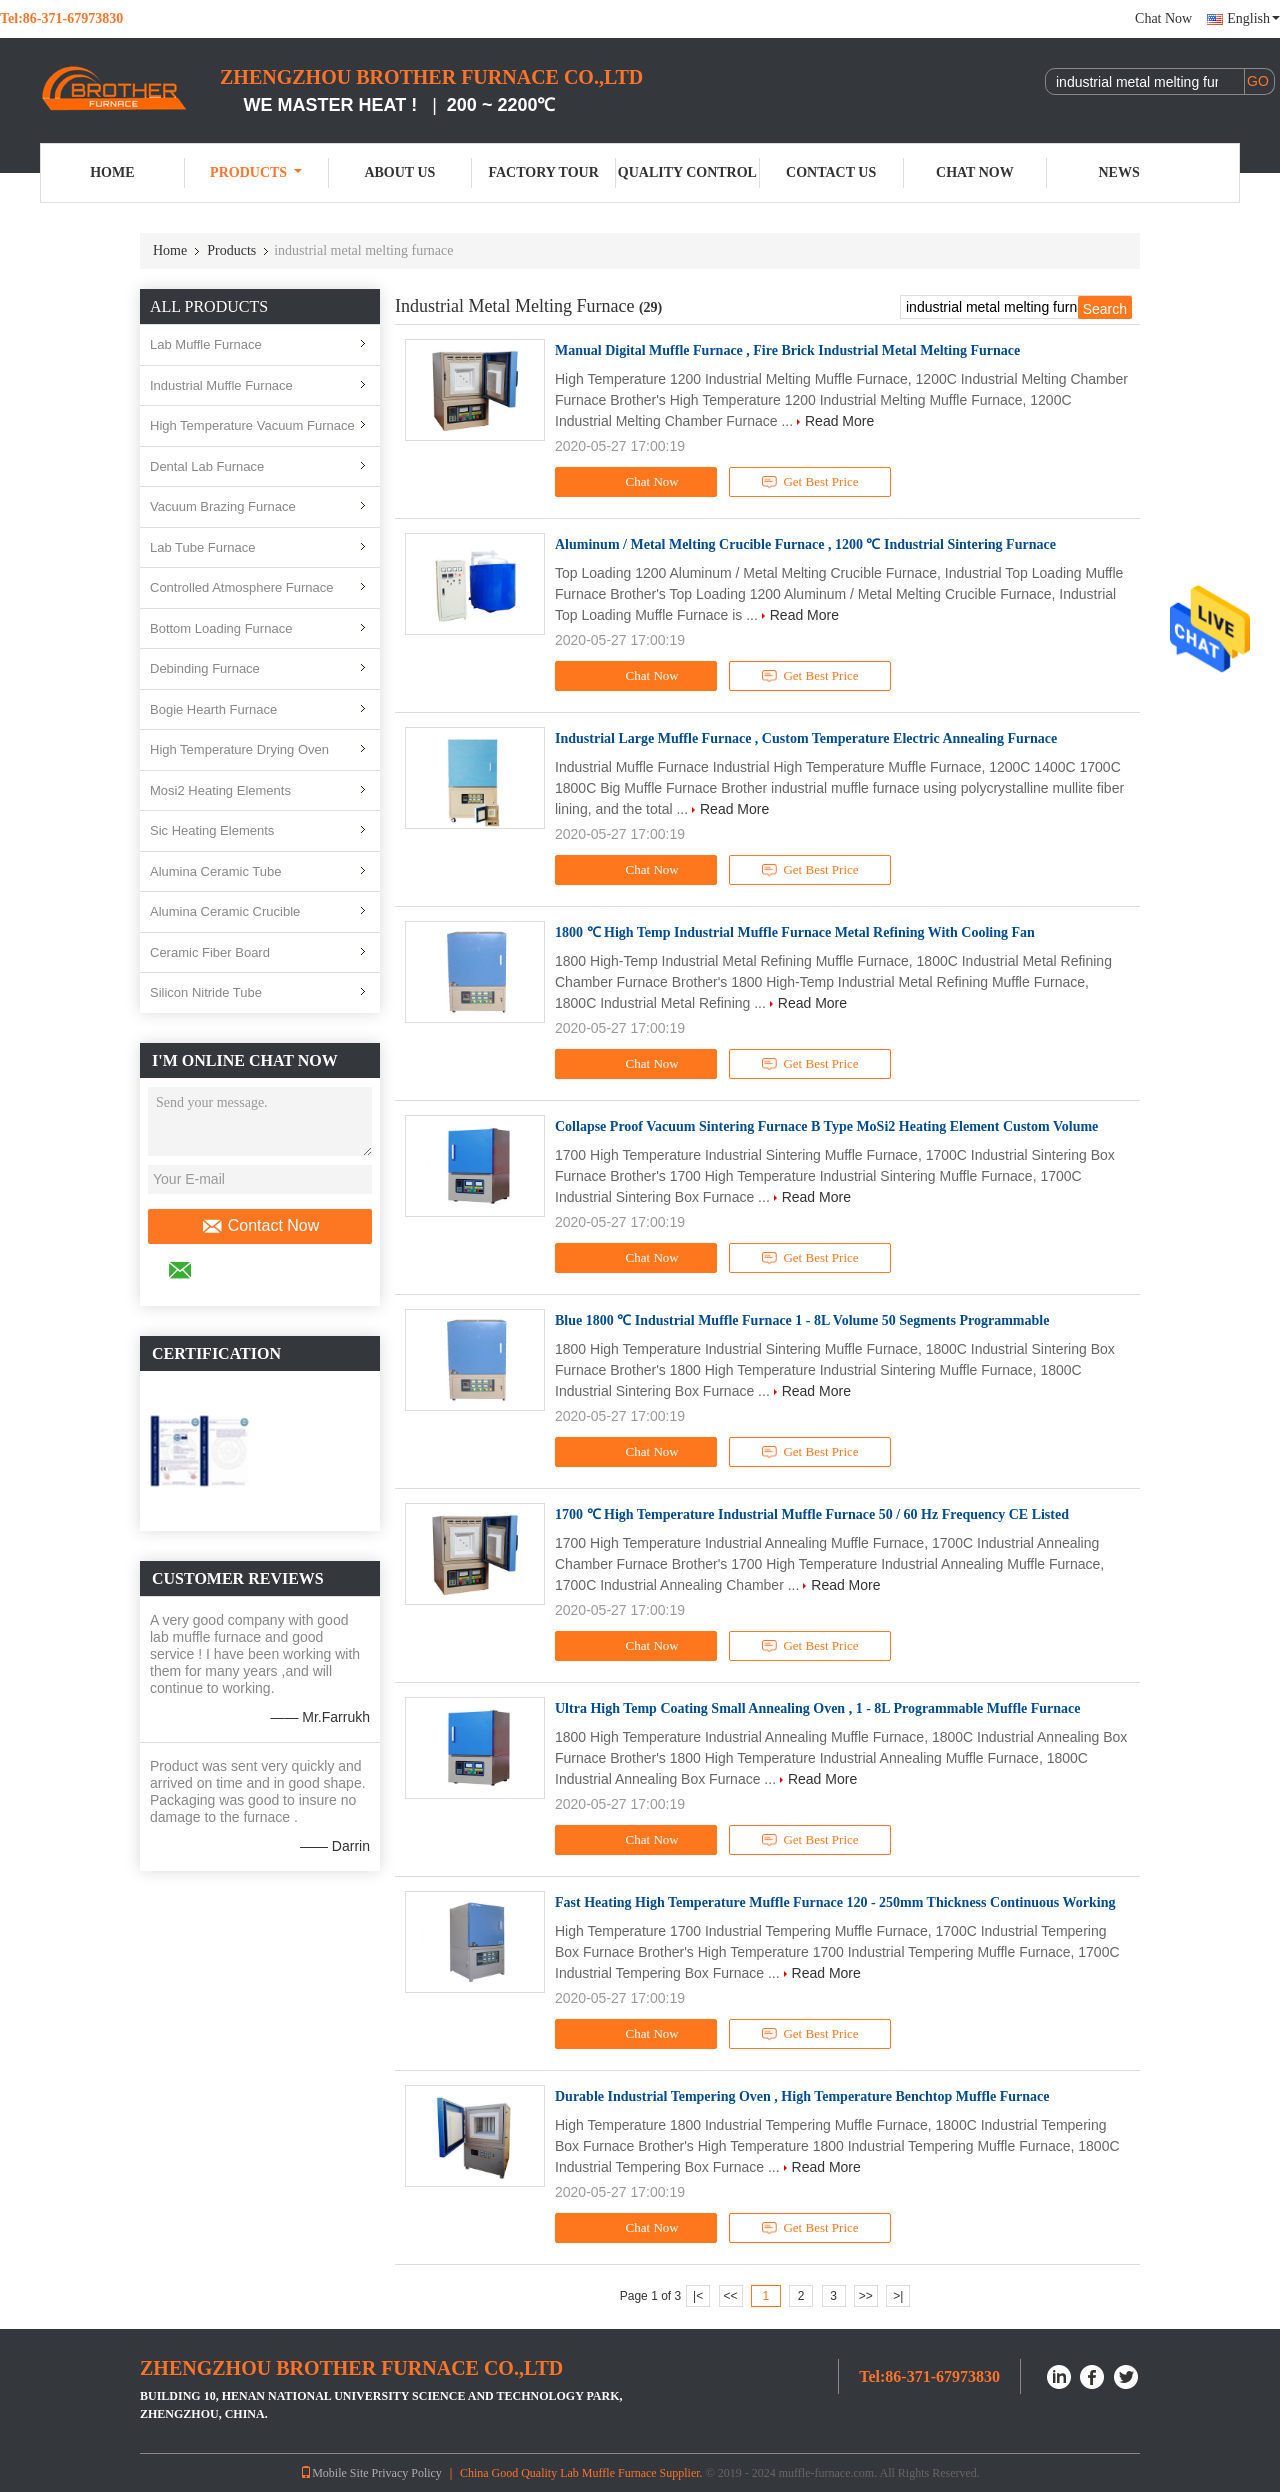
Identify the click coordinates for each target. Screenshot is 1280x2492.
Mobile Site (334, 2473)
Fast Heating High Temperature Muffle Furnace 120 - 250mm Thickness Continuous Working (835, 1902)
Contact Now (260, 1226)
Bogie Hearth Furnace (213, 709)
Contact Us (831, 172)
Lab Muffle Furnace (206, 344)
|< (698, 2296)
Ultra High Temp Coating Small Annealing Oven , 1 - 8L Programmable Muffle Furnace (818, 1708)
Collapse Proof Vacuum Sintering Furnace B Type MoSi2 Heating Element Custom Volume (826, 1126)
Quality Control (687, 172)
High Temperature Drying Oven (239, 749)
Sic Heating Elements (212, 830)
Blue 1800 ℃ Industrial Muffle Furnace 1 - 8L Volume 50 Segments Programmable (802, 1320)
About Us (399, 172)
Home (112, 172)
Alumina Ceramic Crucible (225, 911)
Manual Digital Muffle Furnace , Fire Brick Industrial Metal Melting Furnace (787, 350)
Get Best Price (810, 482)
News (1119, 172)
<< (730, 2296)
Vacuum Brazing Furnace (223, 506)
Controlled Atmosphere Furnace (242, 587)
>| (898, 2296)
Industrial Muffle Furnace (221, 385)
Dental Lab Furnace (207, 466)
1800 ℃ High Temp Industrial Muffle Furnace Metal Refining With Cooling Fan (795, 932)
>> (866, 2296)
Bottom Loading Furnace (221, 628)
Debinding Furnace (205, 668)
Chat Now (1163, 18)
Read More (839, 421)
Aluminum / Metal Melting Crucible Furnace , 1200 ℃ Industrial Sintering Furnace (805, 544)
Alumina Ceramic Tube (216, 871)
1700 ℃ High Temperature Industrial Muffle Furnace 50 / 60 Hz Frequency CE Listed (812, 1514)
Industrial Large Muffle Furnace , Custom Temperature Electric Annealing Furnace (806, 738)
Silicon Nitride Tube (206, 992)
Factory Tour (543, 172)
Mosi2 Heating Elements (220, 790)
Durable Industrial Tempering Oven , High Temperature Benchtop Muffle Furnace (802, 2096)
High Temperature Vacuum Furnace (252, 425)
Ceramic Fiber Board (210, 952)
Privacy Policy (407, 2473)
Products (256, 172)
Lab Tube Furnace (203, 547)
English (1253, 18)
